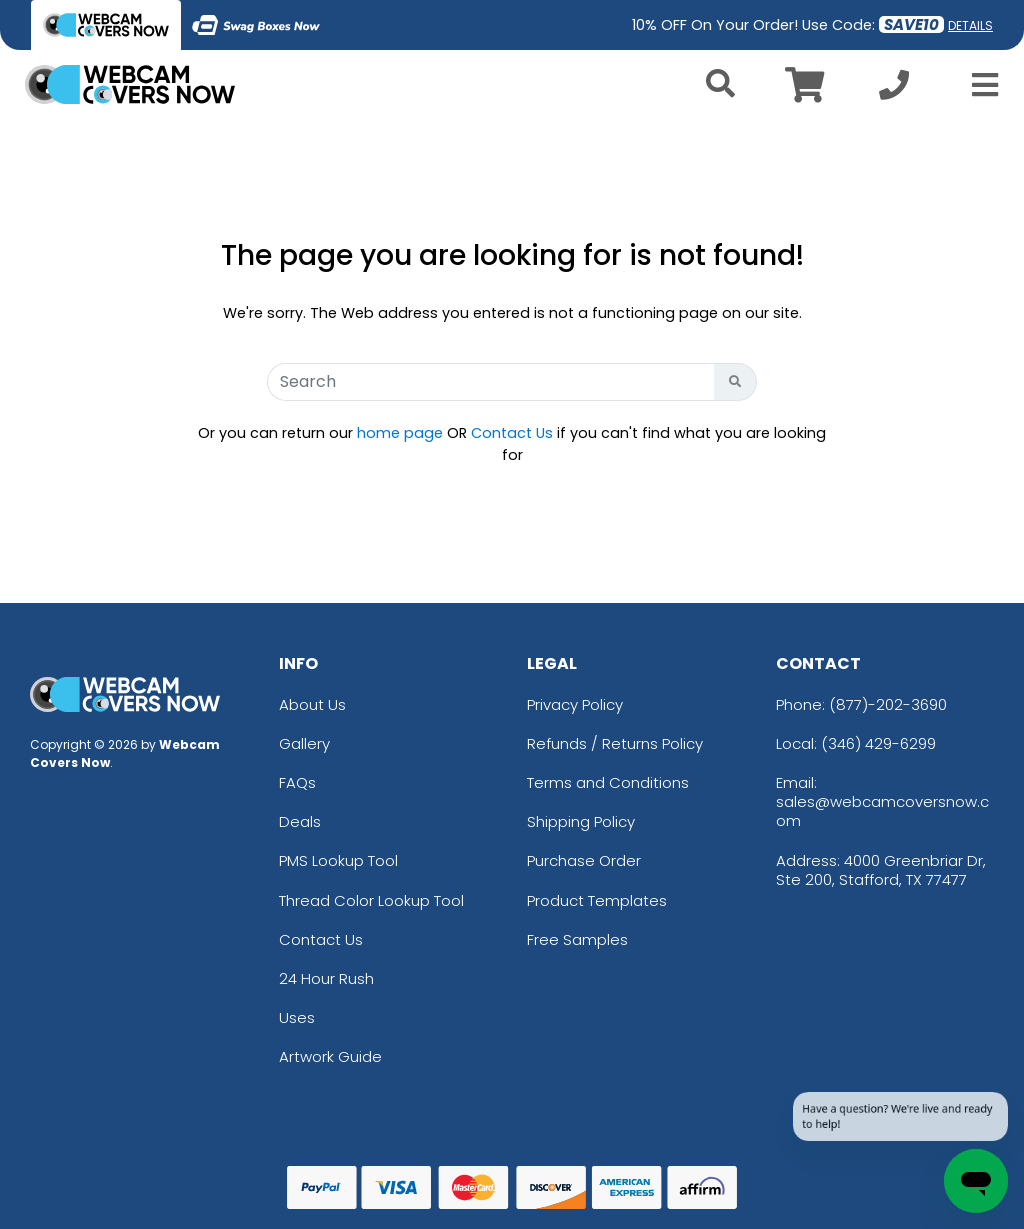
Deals (300, 821)
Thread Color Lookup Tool (371, 900)
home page (400, 433)
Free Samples (577, 939)
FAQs (297, 782)
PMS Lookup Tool (338, 860)
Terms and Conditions (608, 782)
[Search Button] (735, 382)
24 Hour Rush (326, 978)
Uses (297, 1017)
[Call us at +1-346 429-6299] (894, 90)
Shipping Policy (581, 821)
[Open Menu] (979, 85)
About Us (312, 704)
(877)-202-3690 (888, 704)
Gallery (304, 743)
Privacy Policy (575, 704)
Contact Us (512, 433)
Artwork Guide (330, 1056)
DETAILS (970, 25)
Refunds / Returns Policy (615, 743)
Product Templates (597, 900)
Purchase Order (584, 860)
